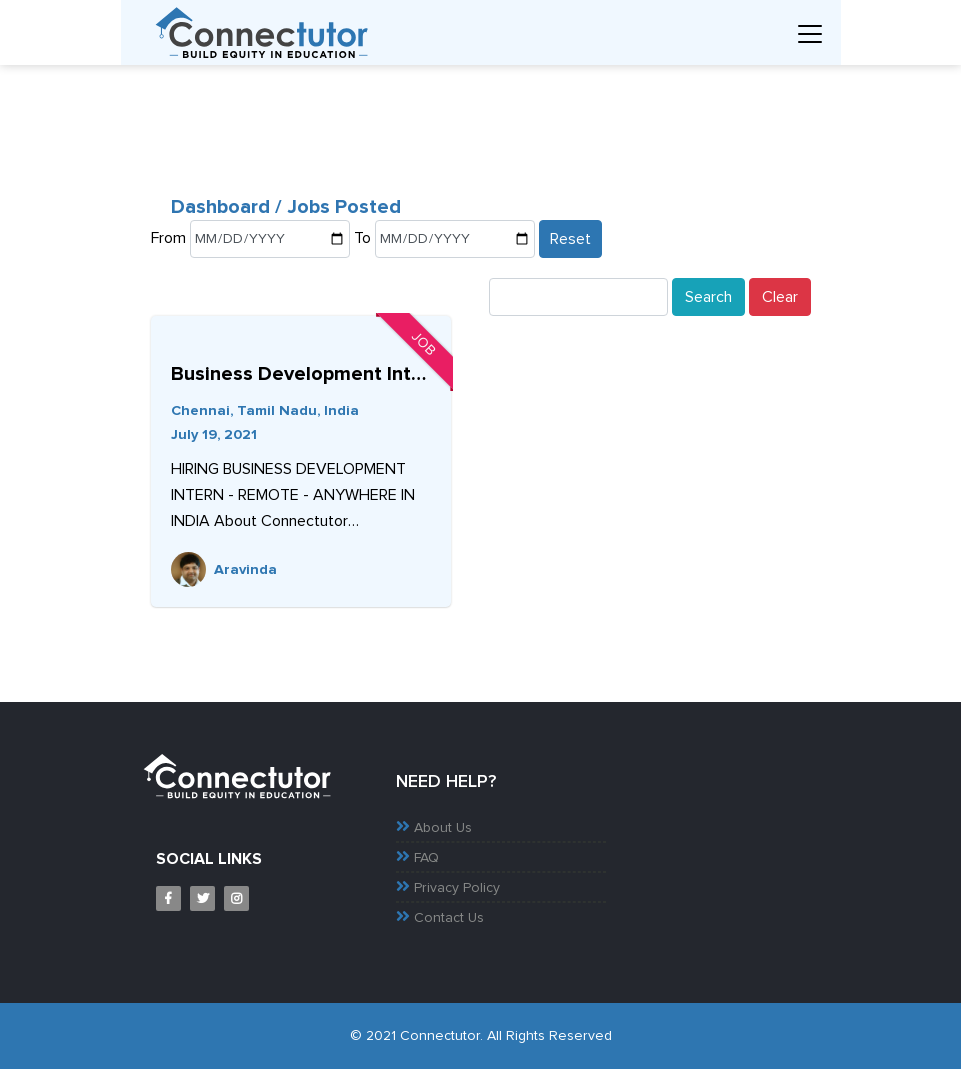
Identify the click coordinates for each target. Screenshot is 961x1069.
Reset (570, 239)
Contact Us (449, 918)
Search (708, 297)
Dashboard (223, 207)
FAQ (426, 858)
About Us (443, 828)
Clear (780, 297)
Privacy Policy (457, 888)
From (168, 238)
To (362, 238)
